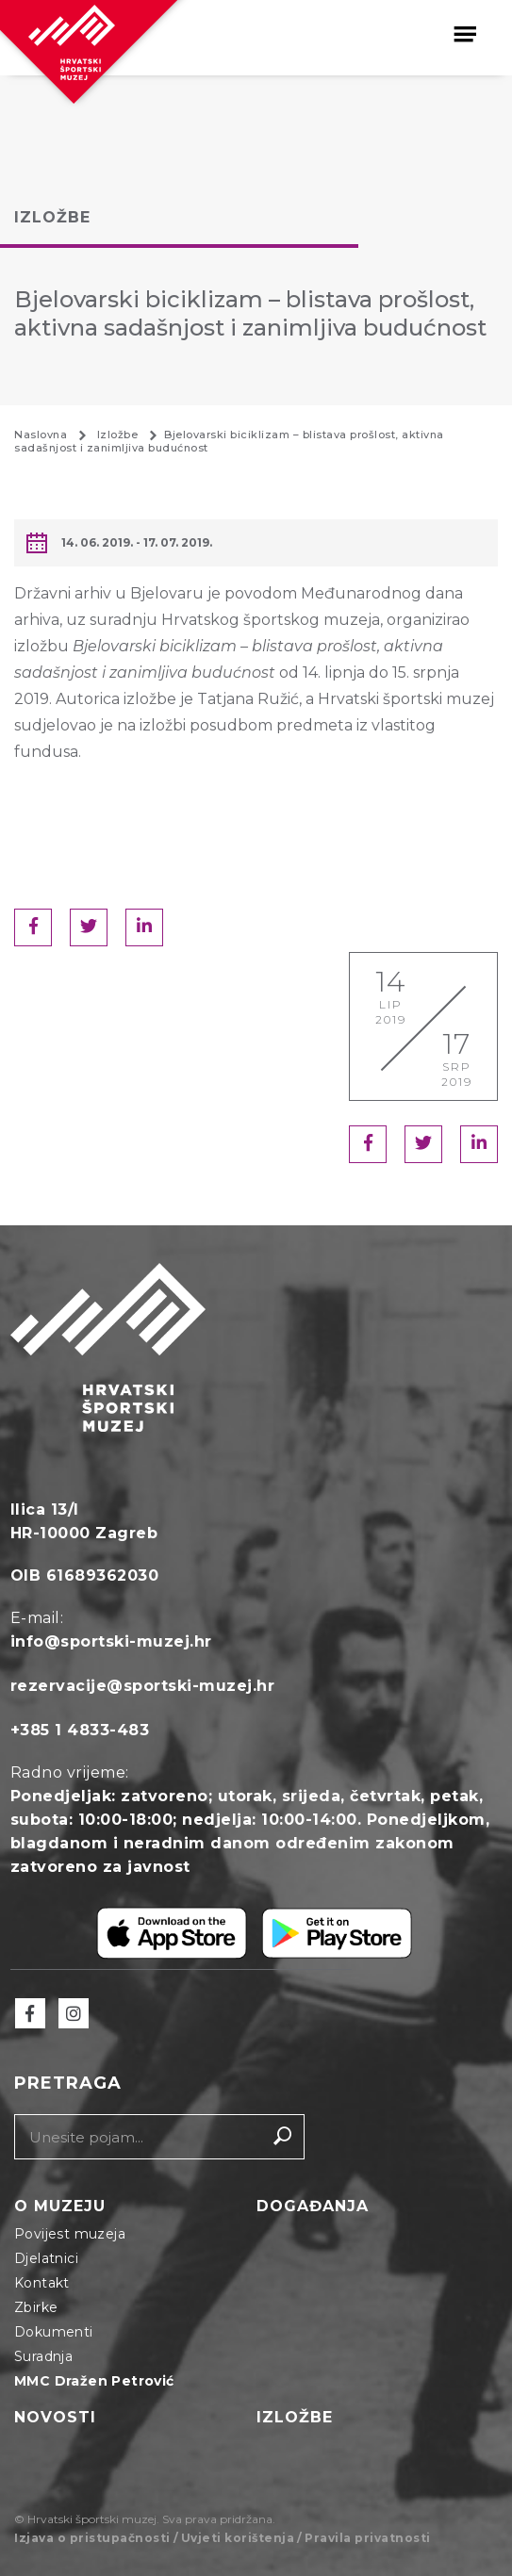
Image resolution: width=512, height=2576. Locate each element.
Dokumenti (53, 2331)
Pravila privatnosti (368, 2538)
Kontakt (42, 2282)
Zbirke (36, 2307)
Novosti (55, 2417)
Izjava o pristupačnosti (92, 2538)
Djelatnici (46, 2258)
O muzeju (60, 2206)
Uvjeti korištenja (238, 2538)
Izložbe (294, 2417)
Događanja (312, 2206)
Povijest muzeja (69, 2233)
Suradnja (43, 2356)
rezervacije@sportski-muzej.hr (142, 1686)
